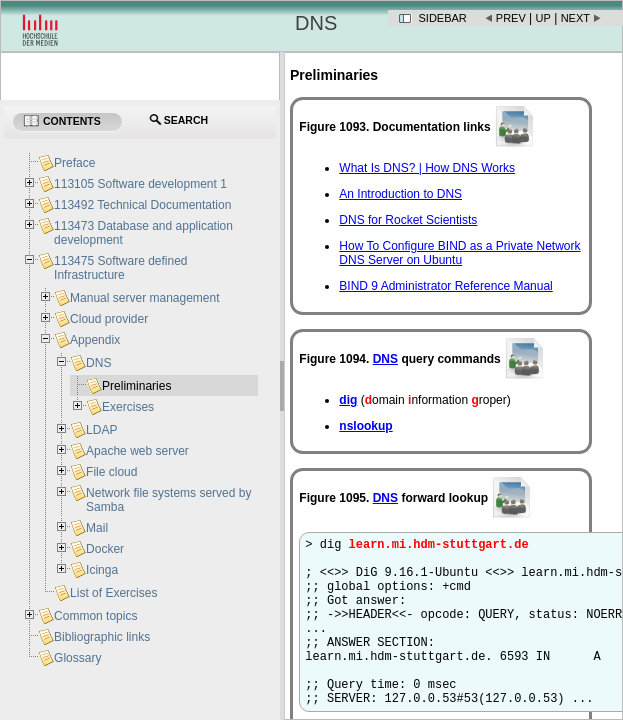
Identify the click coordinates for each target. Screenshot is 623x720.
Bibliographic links (102, 637)
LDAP (101, 430)
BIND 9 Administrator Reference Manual (445, 286)
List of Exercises (113, 593)
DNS (98, 363)
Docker (105, 549)
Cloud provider (109, 319)
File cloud (111, 472)
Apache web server (137, 451)
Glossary (77, 658)
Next (575, 18)
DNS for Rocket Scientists (408, 220)
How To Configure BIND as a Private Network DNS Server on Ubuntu (459, 253)
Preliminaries (136, 386)
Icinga (102, 570)
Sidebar (443, 18)
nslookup (365, 426)
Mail (97, 528)
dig (348, 400)
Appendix (95, 340)
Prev (511, 18)
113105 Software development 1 (140, 184)
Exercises (128, 407)
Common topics (95, 616)
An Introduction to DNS (400, 194)
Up (543, 18)
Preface (74, 163)
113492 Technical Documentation (142, 205)
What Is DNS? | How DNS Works (427, 168)
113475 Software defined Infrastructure (120, 268)
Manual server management (144, 298)
